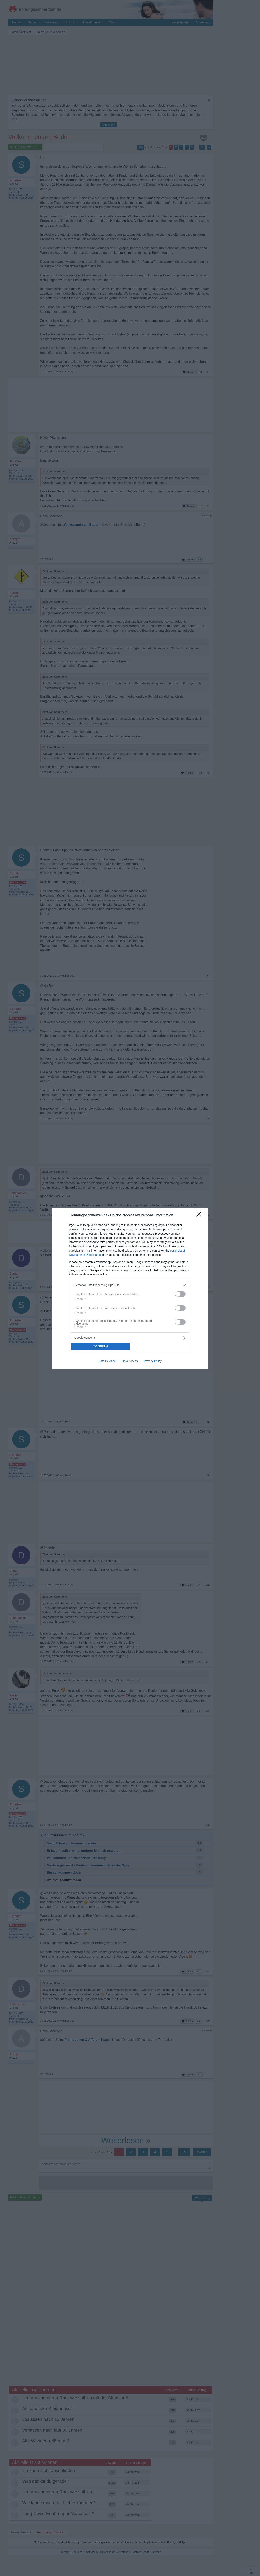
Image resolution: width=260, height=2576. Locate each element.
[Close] (200, 1215)
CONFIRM (100, 1346)
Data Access (130, 1361)
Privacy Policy (153, 1361)
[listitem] (130, 1285)
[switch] (180, 1294)
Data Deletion (107, 1361)
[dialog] (130, 1288)
